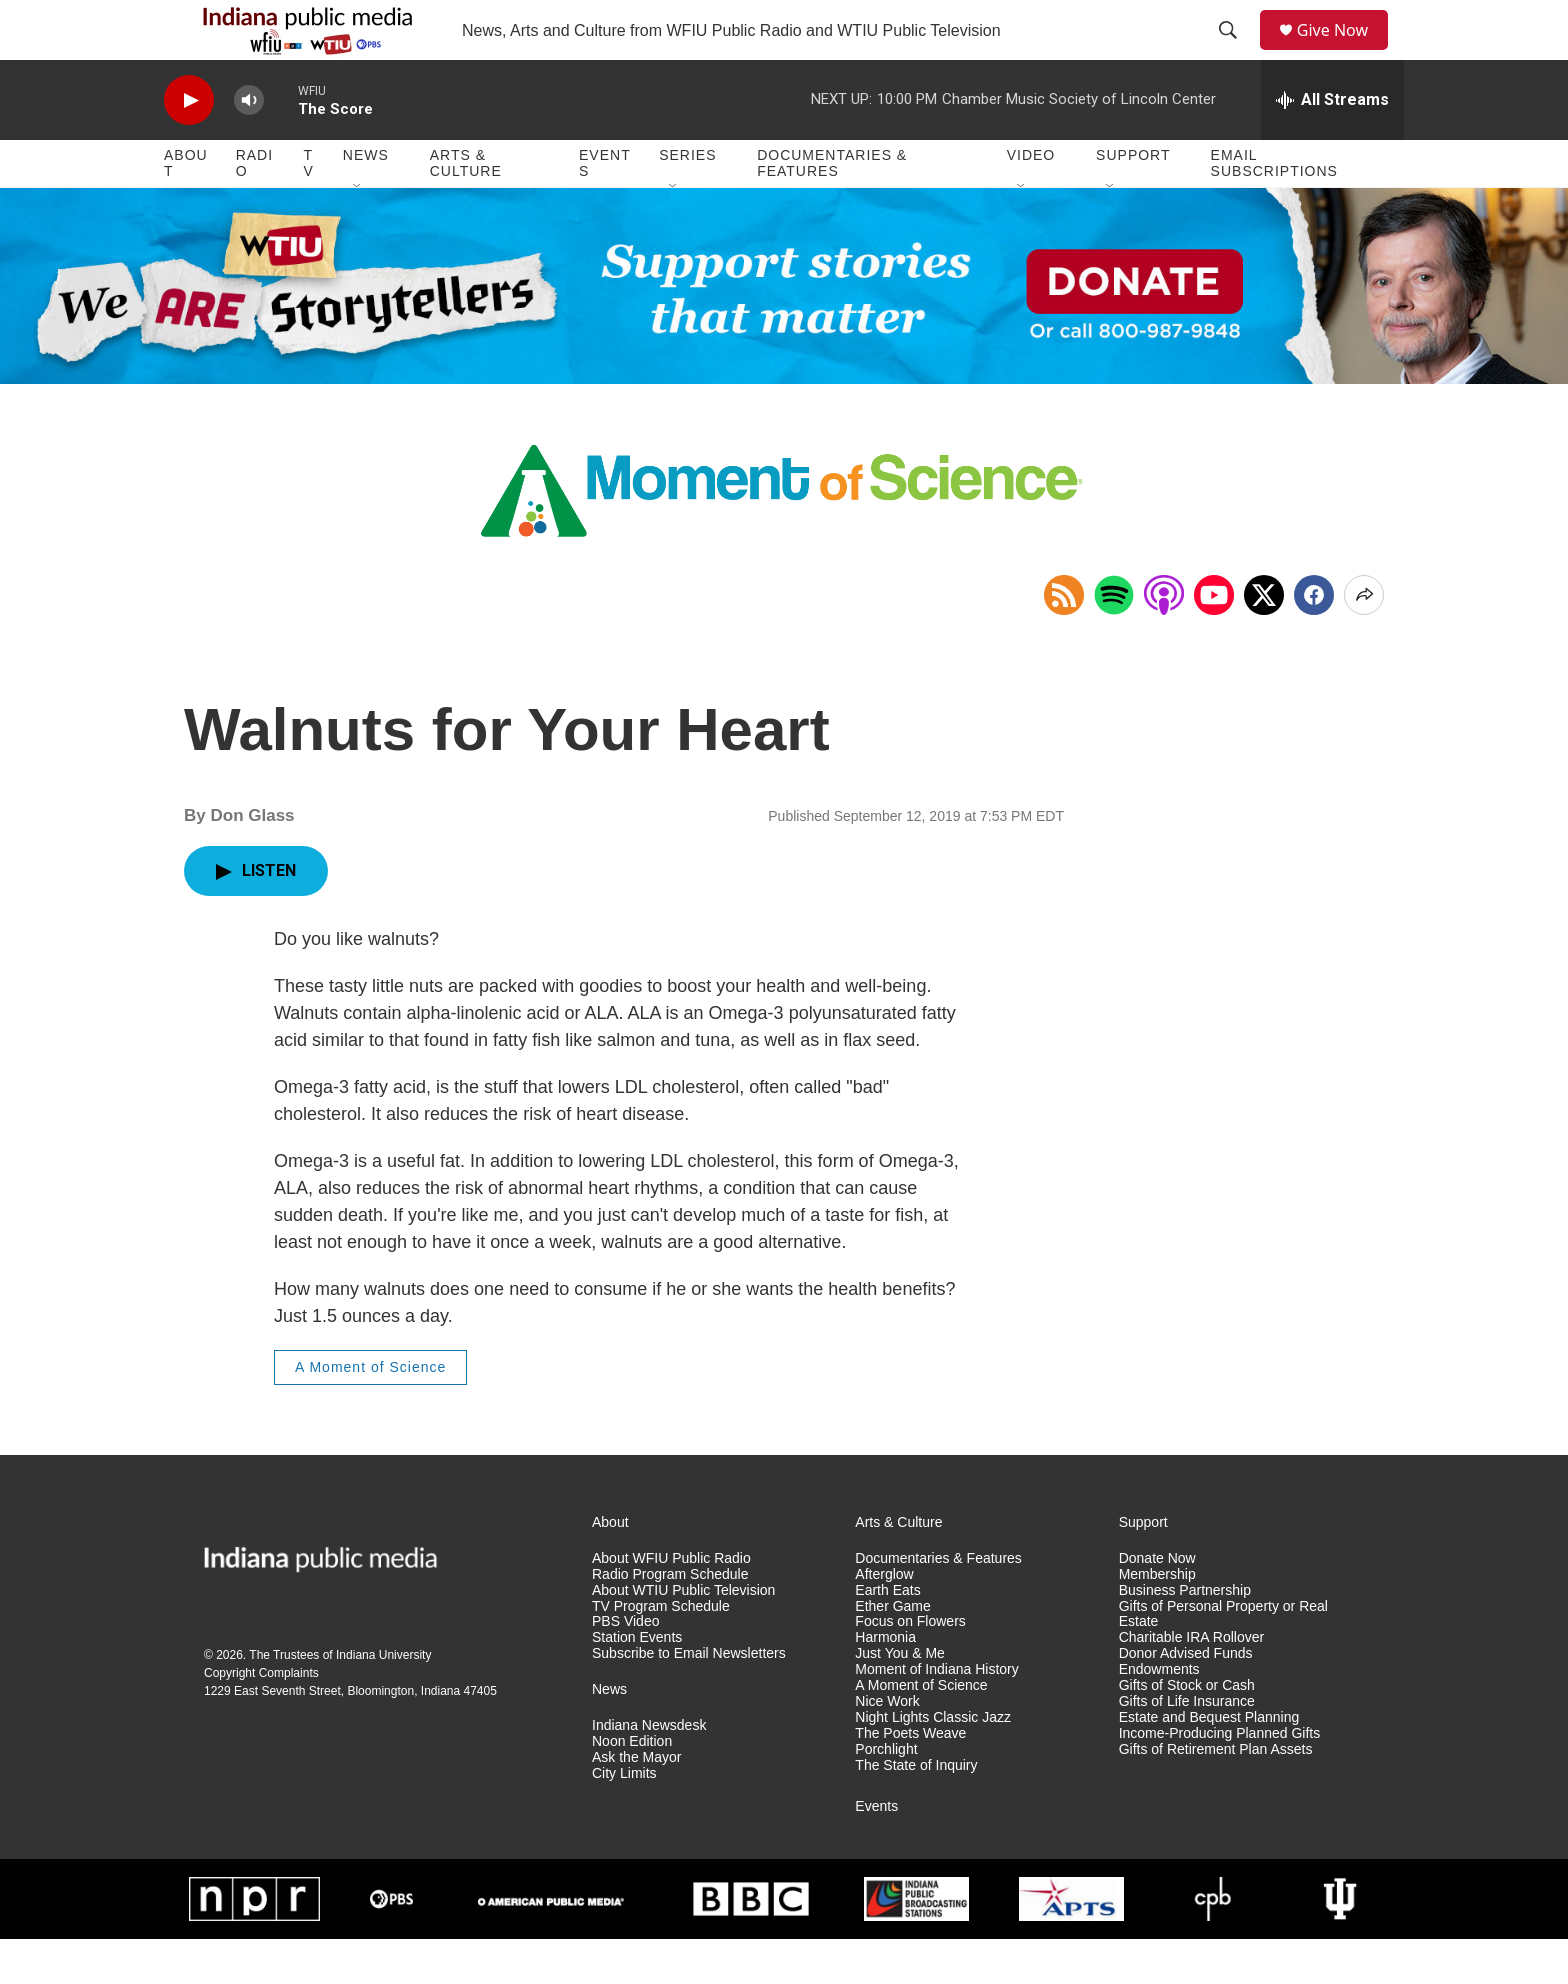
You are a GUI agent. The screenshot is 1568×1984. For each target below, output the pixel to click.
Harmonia (885, 1682)
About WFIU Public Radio (671, 1603)
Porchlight (886, 1794)
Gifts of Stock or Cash (1187, 1730)
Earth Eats (887, 1635)
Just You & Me (900, 1698)
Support (1133, 200)
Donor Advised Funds (1186, 1698)
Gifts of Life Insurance (1187, 1746)
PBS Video (625, 1666)
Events (605, 208)
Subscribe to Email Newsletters (689, 1698)
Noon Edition (632, 1786)
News (366, 200)
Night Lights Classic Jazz (933, 1762)
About (186, 208)
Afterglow (884, 1619)
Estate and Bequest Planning (1209, 1762)
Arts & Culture (466, 208)
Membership (1157, 1619)
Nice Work (887, 1746)
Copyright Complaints (261, 1718)
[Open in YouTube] (1214, 640)
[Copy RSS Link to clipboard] (1064, 640)
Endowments (1159, 1714)
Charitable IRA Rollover (1192, 1682)
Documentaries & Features (832, 208)
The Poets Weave (910, 1778)
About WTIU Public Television (683, 1635)
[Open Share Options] (1364, 640)
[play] (189, 145)
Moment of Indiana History (936, 1714)
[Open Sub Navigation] (358, 232)
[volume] (249, 145)
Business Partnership (1185, 1635)
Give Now (1344, 52)
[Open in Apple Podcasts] (1164, 640)
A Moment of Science (370, 1412)
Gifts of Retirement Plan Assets (1216, 1794)
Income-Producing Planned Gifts (1220, 1778)
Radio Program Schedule (670, 1619)
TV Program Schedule (661, 1651)
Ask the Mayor (636, 1802)
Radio (254, 208)
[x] (1264, 640)
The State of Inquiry (916, 1810)
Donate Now (1157, 1603)
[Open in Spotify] (1114, 640)
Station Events (637, 1682)
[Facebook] (1314, 640)
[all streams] (1332, 145)
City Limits (624, 1818)
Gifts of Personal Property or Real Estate (1223, 1659)
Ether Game (892, 1651)
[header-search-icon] (1235, 53)
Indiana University (383, 1700)
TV (309, 208)
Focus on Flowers (910, 1666)
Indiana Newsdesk (649, 1770)
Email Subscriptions (1274, 208)
